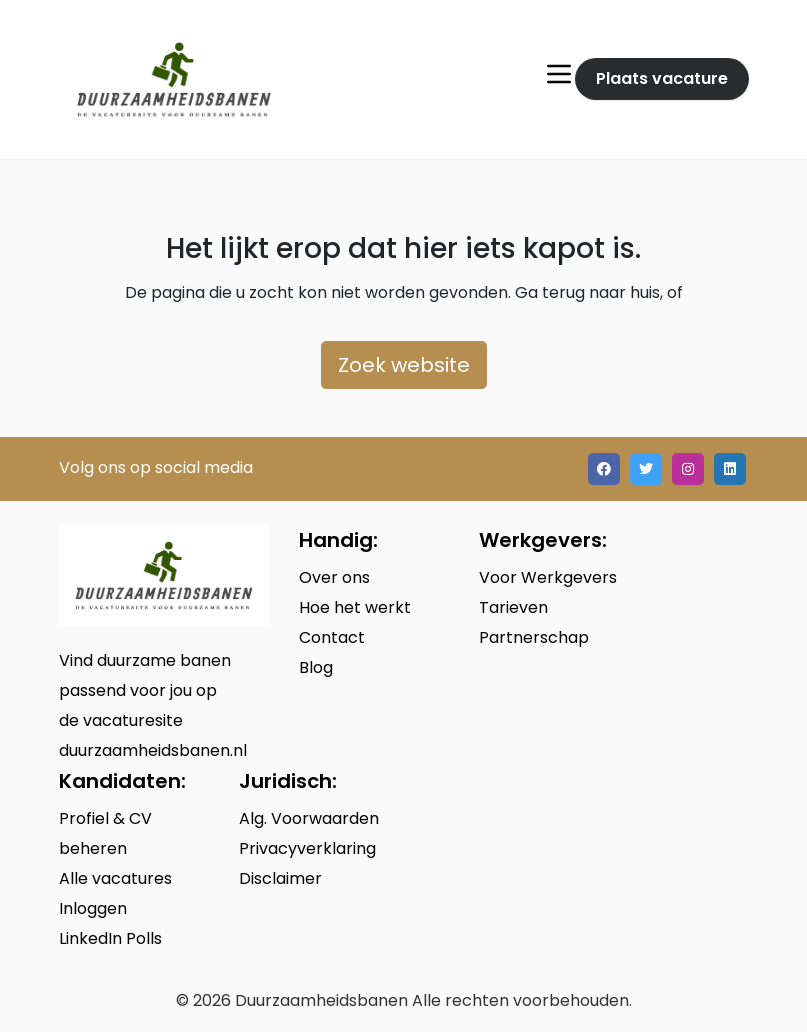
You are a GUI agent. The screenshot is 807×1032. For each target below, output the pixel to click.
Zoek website (404, 365)
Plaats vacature (662, 78)
